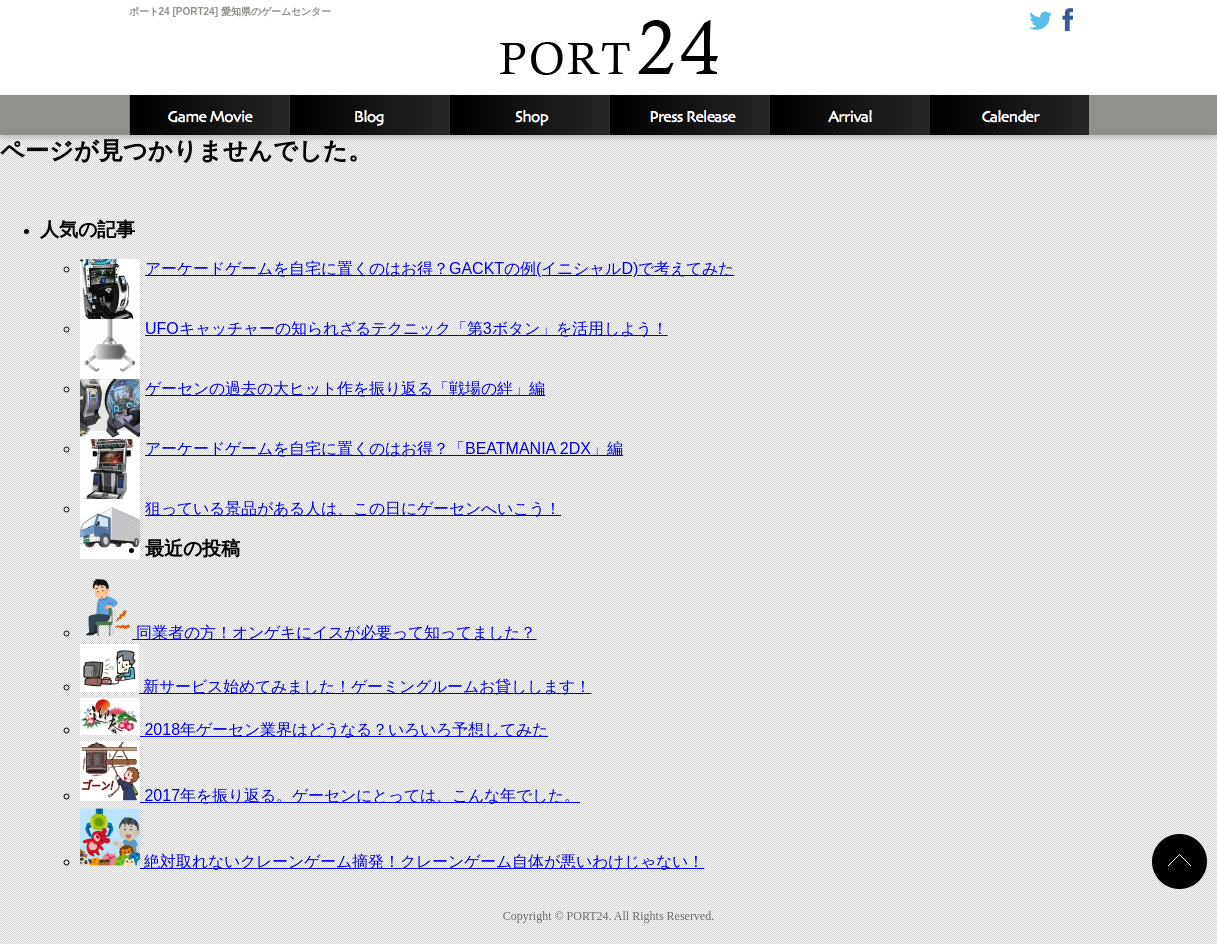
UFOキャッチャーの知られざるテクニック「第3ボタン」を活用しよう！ (406, 328)
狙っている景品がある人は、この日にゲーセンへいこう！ (353, 508)
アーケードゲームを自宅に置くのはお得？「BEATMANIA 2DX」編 (384, 448)
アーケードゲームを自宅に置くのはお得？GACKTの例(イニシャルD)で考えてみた (439, 268)
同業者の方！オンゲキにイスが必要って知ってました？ (308, 632)
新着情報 (689, 115)
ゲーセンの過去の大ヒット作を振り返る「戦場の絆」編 (345, 388)
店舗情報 (529, 115)
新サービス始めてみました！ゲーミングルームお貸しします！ (335, 686)
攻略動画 (209, 115)
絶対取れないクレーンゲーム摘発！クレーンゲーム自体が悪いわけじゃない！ (392, 861)
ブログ (369, 115)
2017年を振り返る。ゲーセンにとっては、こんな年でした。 (330, 795)
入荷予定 (849, 115)
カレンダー (1009, 115)
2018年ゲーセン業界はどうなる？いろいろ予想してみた (314, 729)
